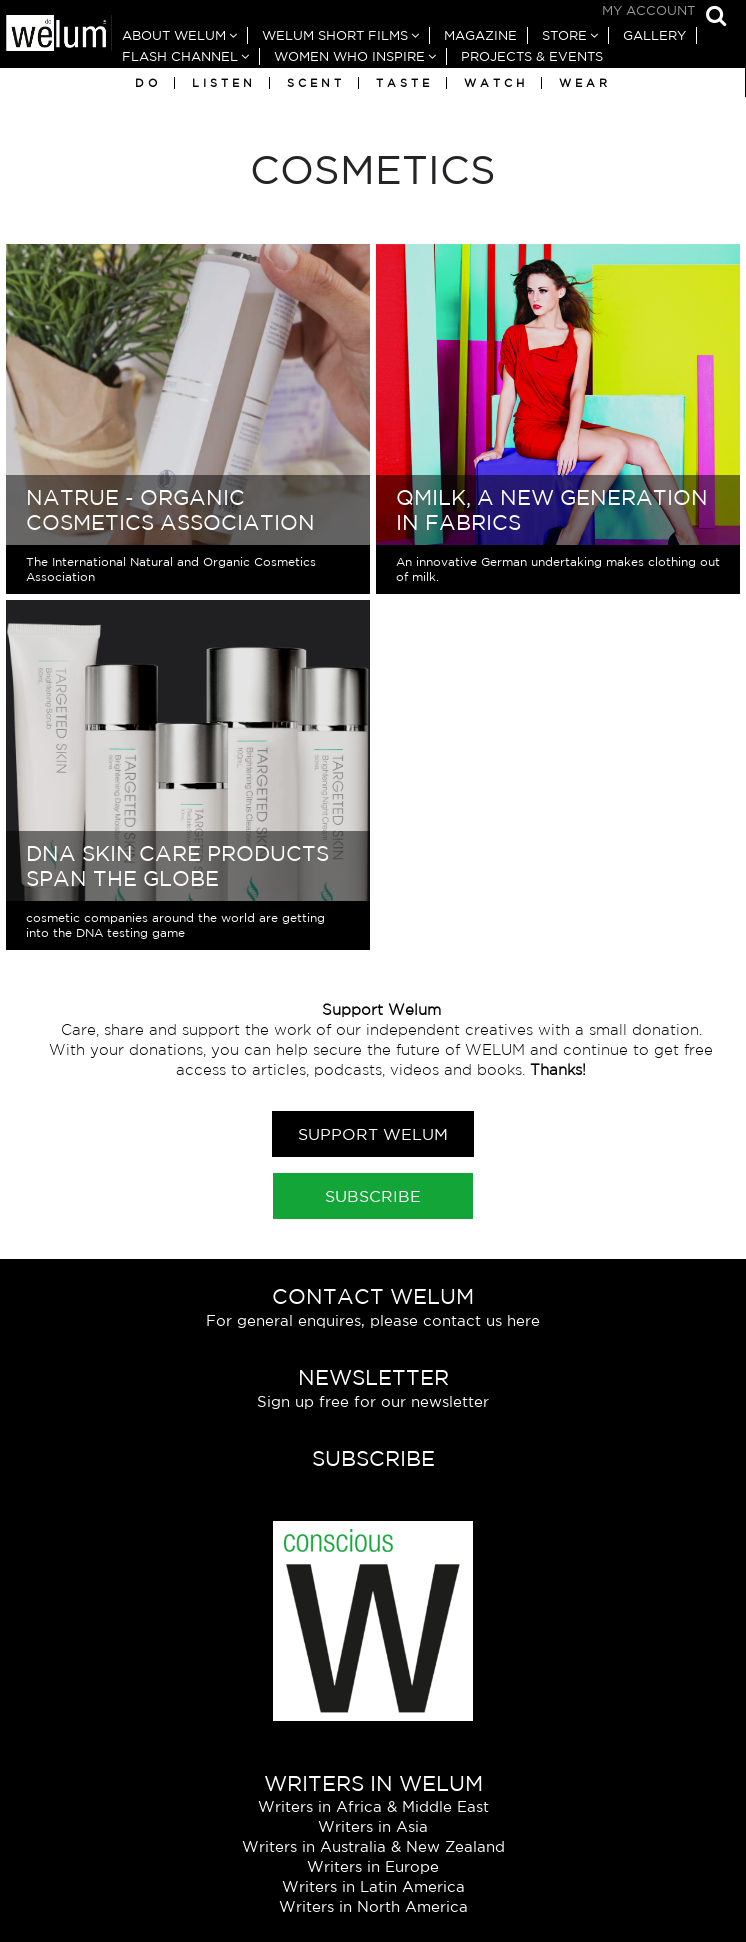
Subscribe (373, 1196)
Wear (585, 83)
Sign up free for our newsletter (373, 1401)
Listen (224, 83)
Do (148, 83)
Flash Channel (180, 56)
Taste (404, 83)
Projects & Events (532, 56)
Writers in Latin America (373, 1886)
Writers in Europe (373, 1866)
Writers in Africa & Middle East (373, 1806)
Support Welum (373, 1134)
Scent (316, 83)
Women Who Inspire (349, 56)
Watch (496, 83)
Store (564, 35)
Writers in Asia (373, 1826)
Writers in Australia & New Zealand (373, 1846)
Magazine (480, 35)
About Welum (174, 35)
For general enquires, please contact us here (373, 1320)
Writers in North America (373, 1906)
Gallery (654, 35)
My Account (648, 10)
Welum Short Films (335, 35)
